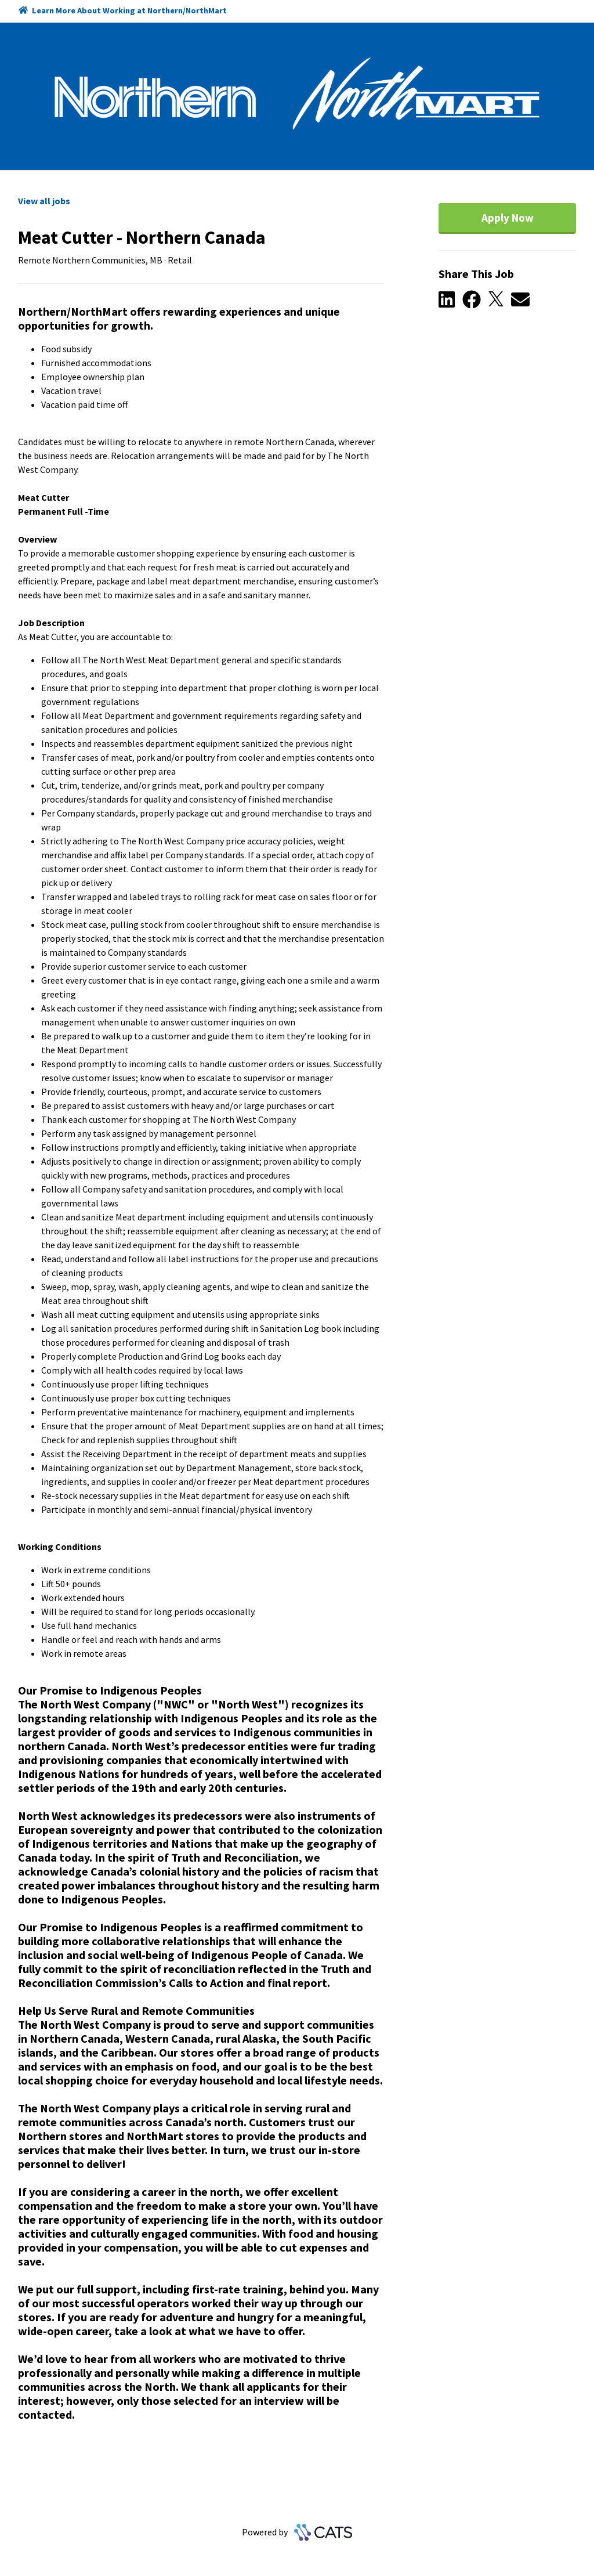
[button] (450, 300)
